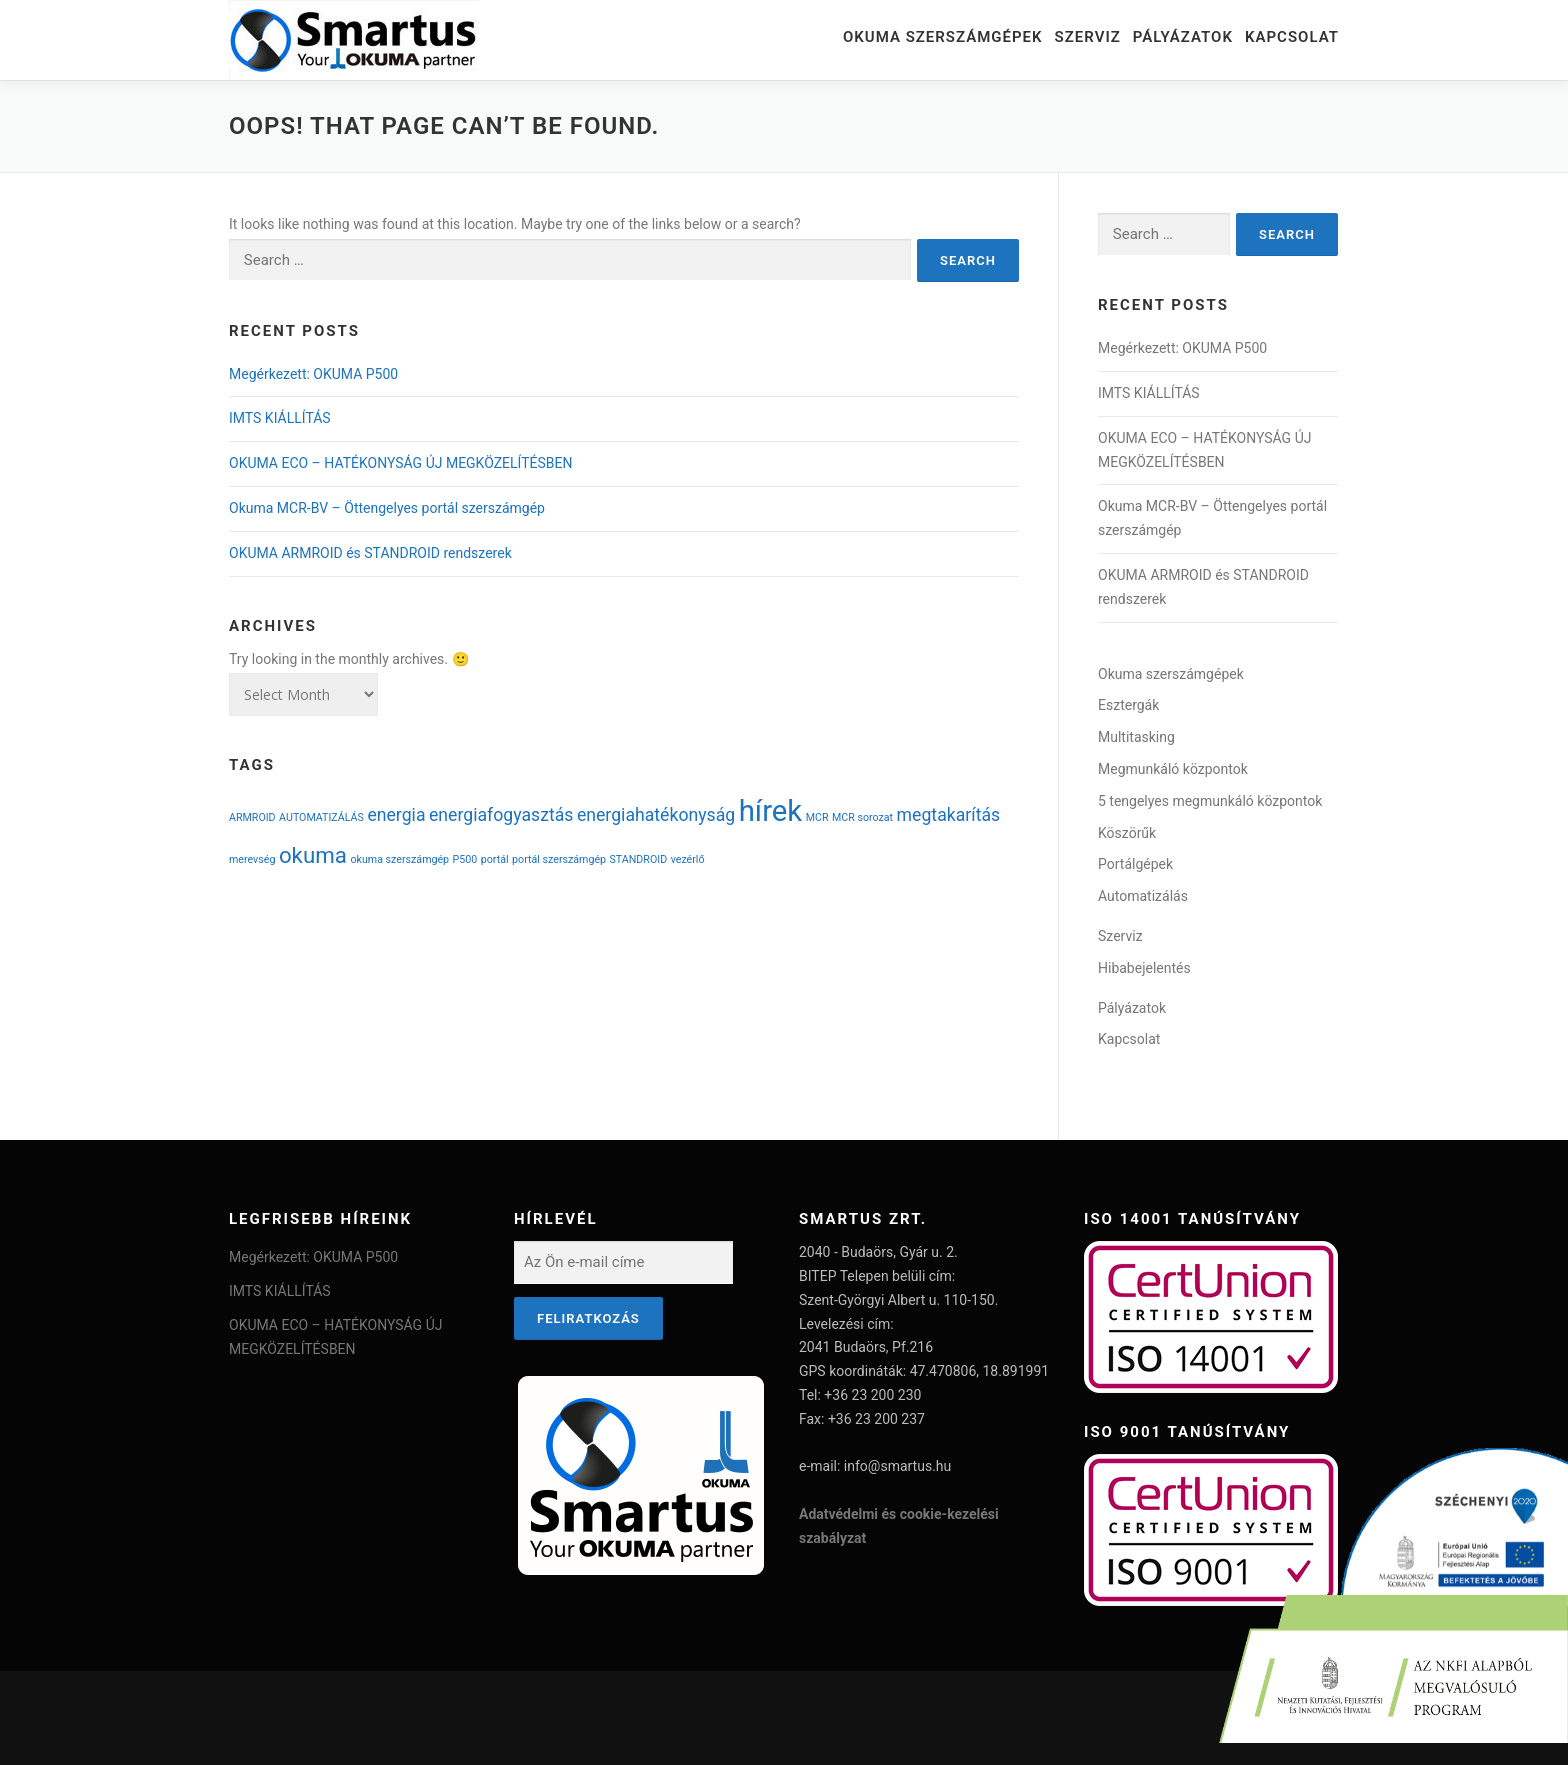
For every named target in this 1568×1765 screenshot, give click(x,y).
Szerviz (1088, 37)
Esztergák (1128, 705)
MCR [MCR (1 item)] (817, 817)
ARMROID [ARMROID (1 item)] (252, 817)
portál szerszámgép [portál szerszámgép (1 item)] (559, 859)
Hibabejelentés (1144, 968)
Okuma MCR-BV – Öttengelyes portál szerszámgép (387, 508)
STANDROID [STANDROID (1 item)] (639, 859)
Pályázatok (1183, 37)
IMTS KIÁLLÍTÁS (280, 418)
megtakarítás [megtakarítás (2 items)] (949, 815)
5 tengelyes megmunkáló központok (1210, 801)
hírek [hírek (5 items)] (771, 811)
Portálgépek (1135, 864)
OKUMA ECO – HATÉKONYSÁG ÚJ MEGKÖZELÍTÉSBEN (400, 463)
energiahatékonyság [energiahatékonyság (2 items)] (656, 815)
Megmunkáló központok (1173, 769)
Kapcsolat (1292, 37)
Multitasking (1136, 737)
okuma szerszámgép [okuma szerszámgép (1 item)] (399, 859)
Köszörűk (1127, 833)
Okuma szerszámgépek (943, 37)
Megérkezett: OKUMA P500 (313, 374)
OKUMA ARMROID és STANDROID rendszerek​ (370, 553)
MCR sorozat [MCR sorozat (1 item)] (862, 817)
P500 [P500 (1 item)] (465, 859)
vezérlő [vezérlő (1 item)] (688, 859)
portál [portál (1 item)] (495, 859)
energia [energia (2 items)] (396, 815)
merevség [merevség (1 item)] (252, 859)
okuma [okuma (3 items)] (313, 855)
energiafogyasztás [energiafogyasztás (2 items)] (501, 815)
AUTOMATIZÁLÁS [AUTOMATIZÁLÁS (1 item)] (321, 817)
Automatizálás (1143, 896)
